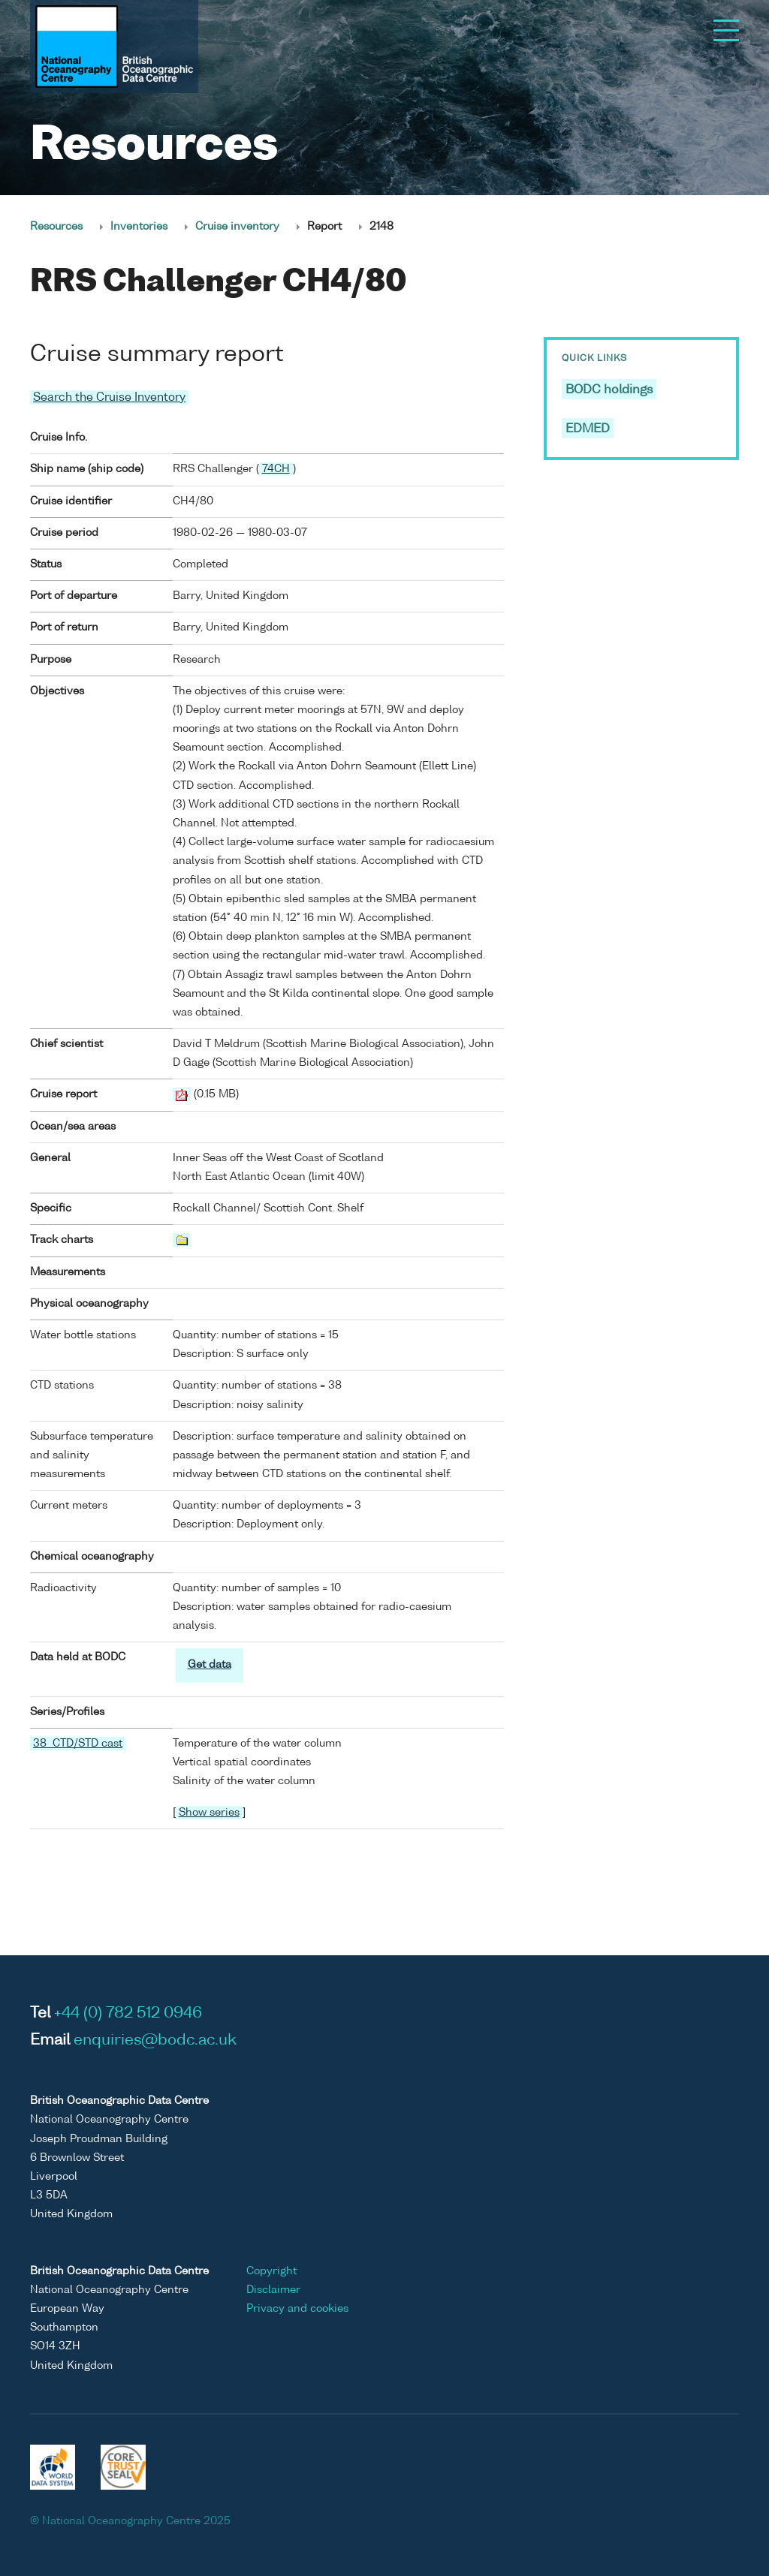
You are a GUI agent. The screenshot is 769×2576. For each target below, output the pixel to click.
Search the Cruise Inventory (109, 397)
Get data (209, 1665)
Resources (56, 226)
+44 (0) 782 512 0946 (128, 2013)
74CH (276, 469)
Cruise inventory (237, 226)
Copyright (271, 2271)
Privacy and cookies (297, 2309)
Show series (209, 1812)
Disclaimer (273, 2290)
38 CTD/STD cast (77, 1743)
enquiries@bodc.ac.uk (155, 2040)
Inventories (138, 226)
